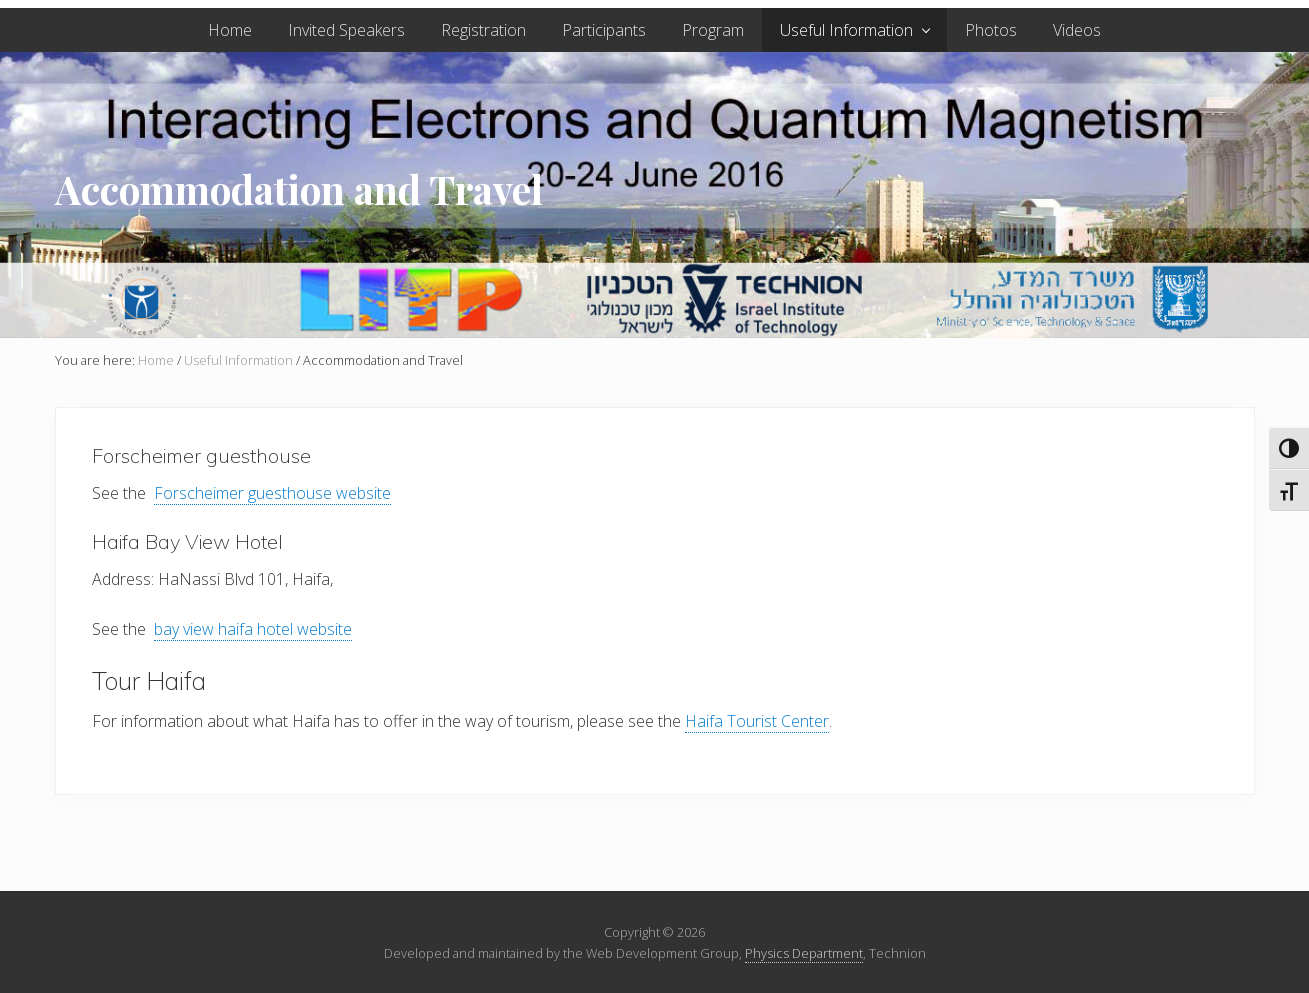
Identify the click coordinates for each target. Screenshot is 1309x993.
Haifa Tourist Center (757, 721)
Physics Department (804, 953)
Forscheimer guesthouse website (272, 493)
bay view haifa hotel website (253, 629)
